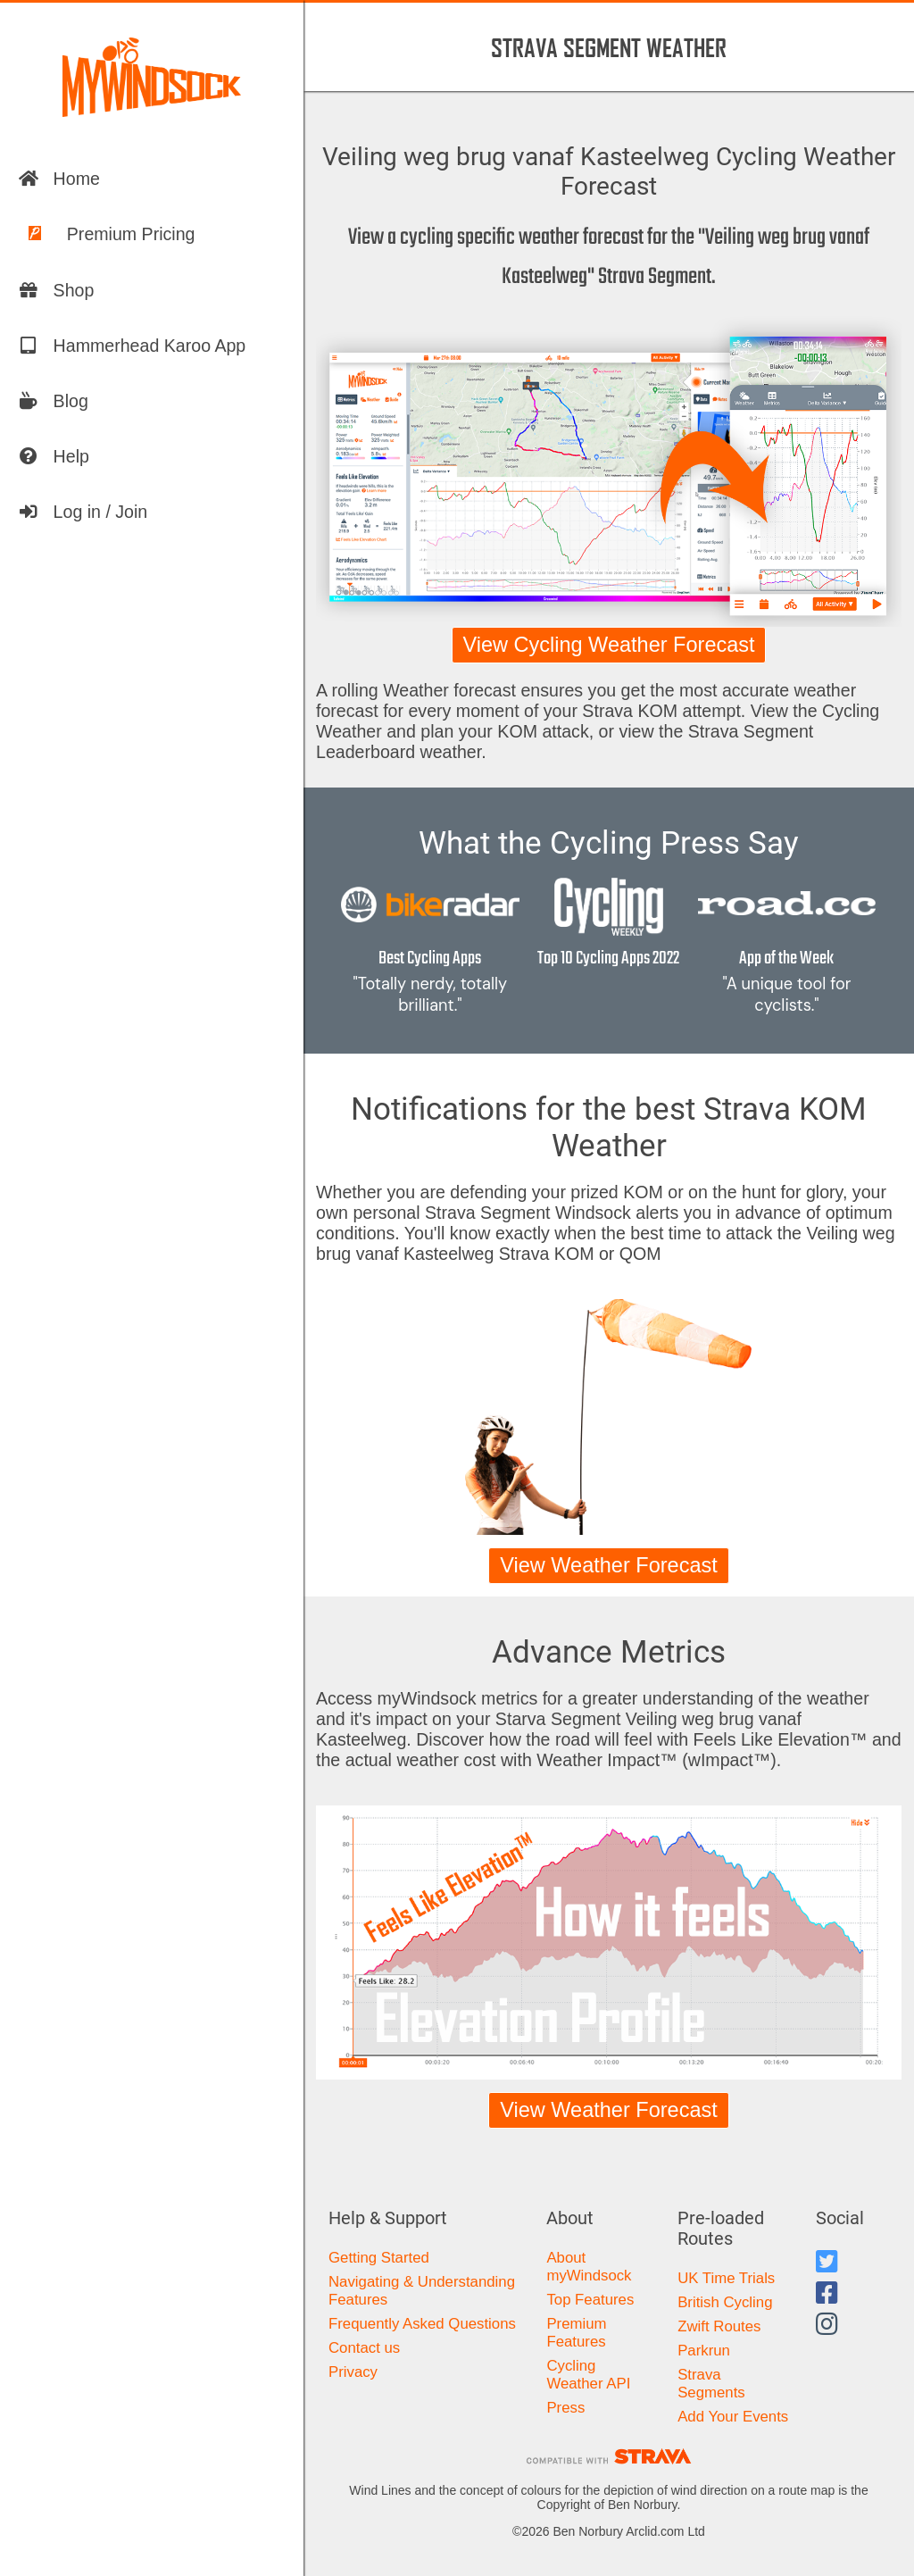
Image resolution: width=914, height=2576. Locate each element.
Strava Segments (711, 2383)
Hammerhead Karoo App (132, 345)
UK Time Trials (726, 2278)
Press (565, 2407)
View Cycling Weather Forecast (608, 644)
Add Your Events (732, 2416)
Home (59, 178)
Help (53, 456)
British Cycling (724, 2302)
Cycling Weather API (588, 2374)
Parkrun (703, 2350)
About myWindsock (588, 2266)
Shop (56, 290)
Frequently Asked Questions (422, 2323)
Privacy (353, 2371)
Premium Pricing (106, 234)
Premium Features (576, 2332)
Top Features (590, 2299)
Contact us (364, 2347)
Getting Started (378, 2257)
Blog (53, 401)
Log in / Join (83, 511)
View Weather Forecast (609, 1565)
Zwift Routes (718, 2326)
